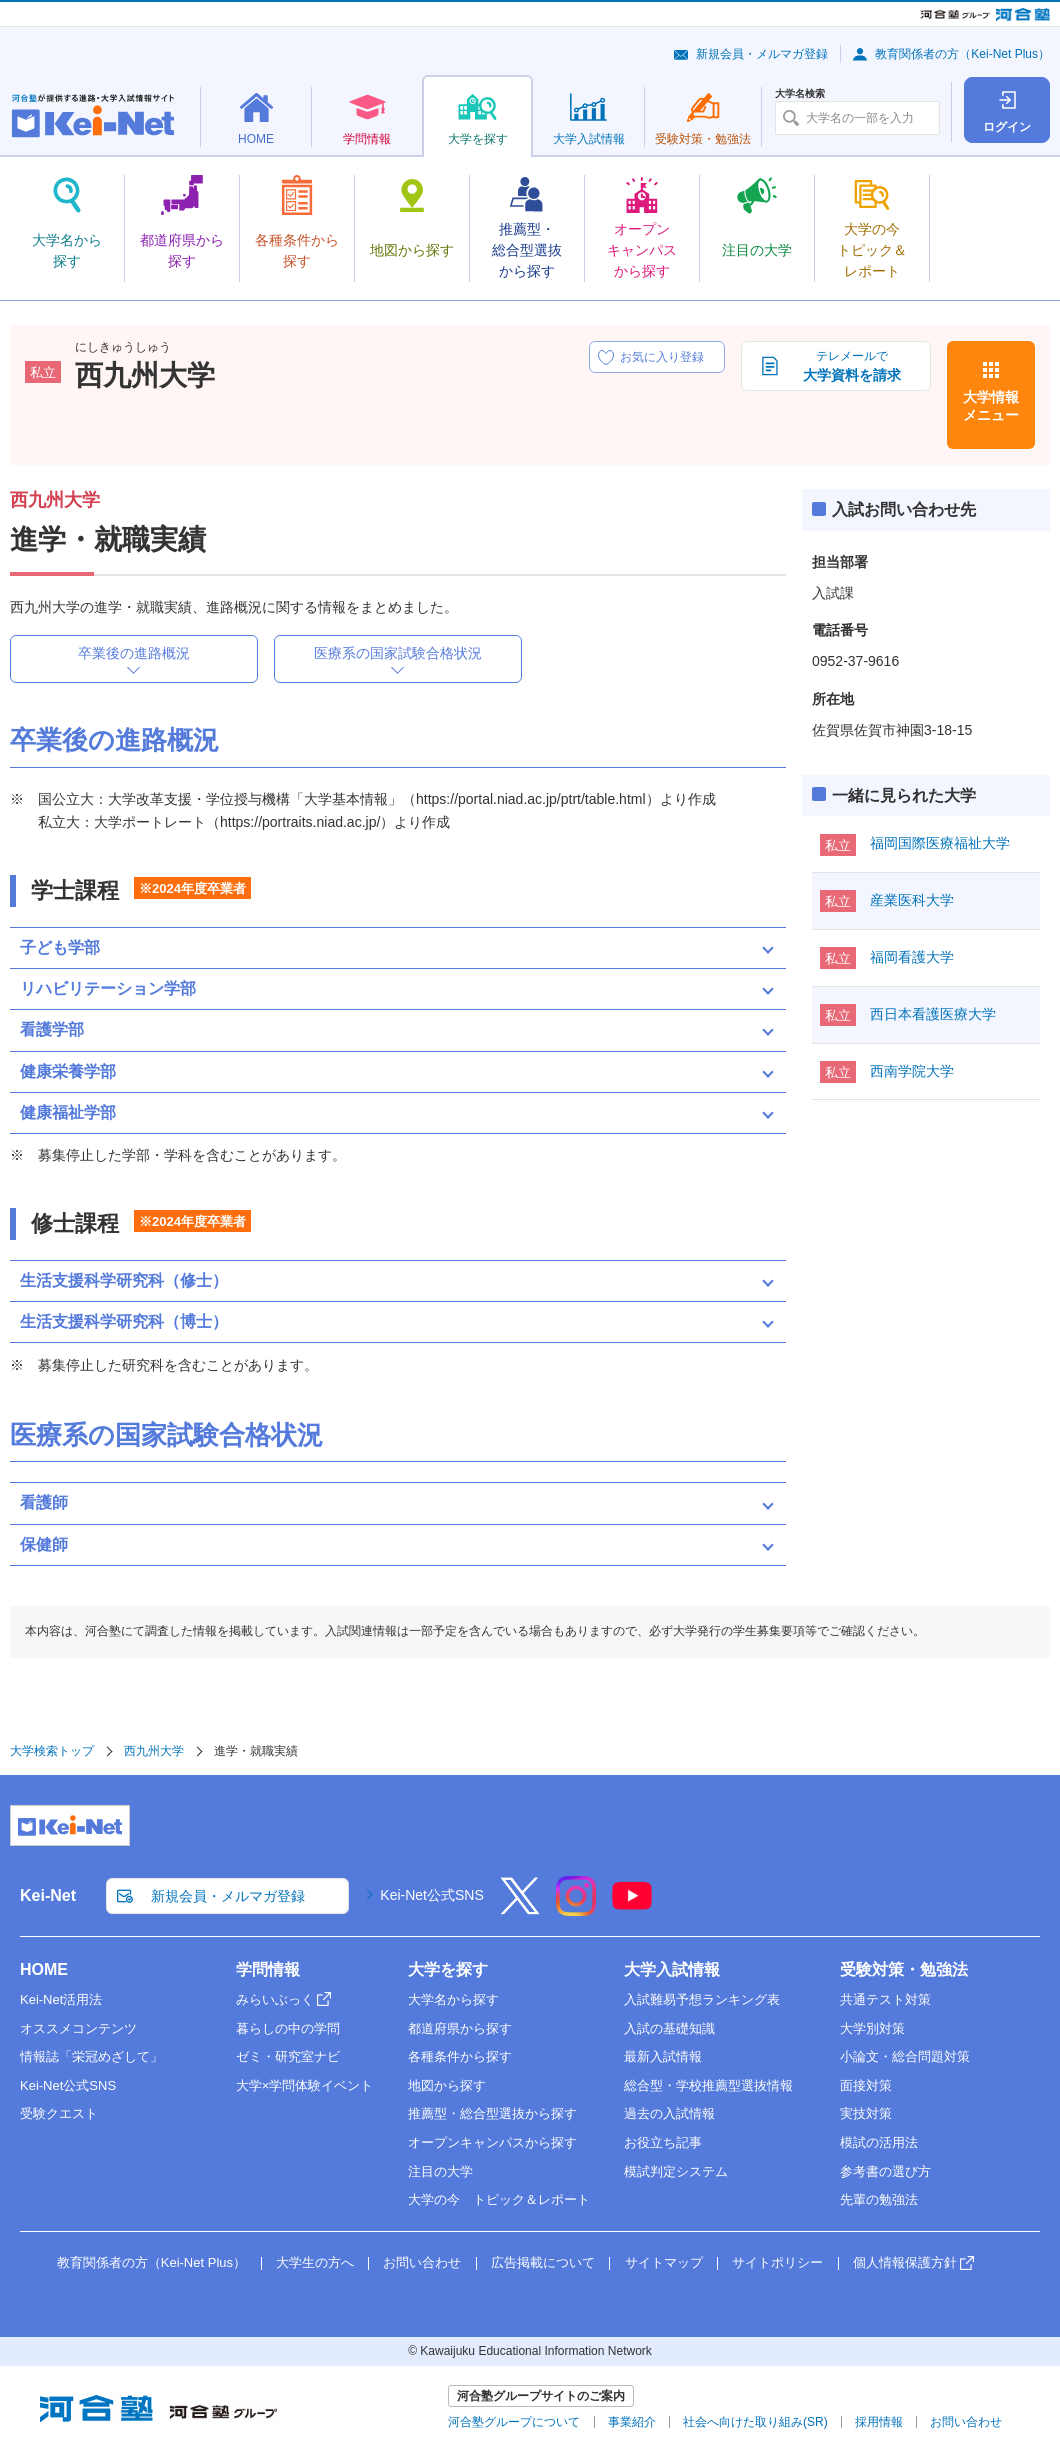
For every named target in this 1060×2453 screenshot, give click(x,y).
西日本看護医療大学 (933, 1014)
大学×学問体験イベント (305, 2085)
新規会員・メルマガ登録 (762, 54)
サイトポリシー (777, 2262)
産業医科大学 (912, 900)
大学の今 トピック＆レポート (499, 2199)
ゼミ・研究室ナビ (288, 2056)
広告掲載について (543, 2262)
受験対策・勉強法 (904, 1969)
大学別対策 (872, 2028)
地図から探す (447, 2085)
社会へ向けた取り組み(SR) (755, 2422)
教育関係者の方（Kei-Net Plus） (962, 54)
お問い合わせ (422, 2262)
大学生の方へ (315, 2262)
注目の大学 (440, 2171)
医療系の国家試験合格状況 (398, 653)
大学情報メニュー (991, 406)
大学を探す (448, 1969)
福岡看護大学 (912, 957)
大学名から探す (453, 1999)
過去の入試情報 (669, 2113)
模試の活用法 (879, 2142)
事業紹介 (632, 2422)
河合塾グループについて (514, 2422)
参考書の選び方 (885, 2171)
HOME (44, 1969)
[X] (520, 1909)
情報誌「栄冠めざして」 (91, 2056)
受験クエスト (59, 2113)
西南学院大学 (912, 1071)
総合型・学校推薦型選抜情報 (708, 2085)
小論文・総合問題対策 (905, 2056)
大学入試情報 (672, 1969)
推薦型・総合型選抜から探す (492, 2113)
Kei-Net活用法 (61, 1999)
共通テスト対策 (885, 1999)
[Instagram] (576, 1909)
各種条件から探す (460, 2056)
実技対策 (866, 2113)
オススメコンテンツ (78, 2028)
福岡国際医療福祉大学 (940, 843)
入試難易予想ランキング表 (702, 1999)
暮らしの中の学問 (288, 2028)
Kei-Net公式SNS (431, 1895)
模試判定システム (676, 2171)
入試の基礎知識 (669, 2028)
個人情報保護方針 (905, 2262)
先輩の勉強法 (879, 2199)
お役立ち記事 (663, 2142)
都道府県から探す (460, 2028)
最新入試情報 (663, 2056)
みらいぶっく (275, 1999)
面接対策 (866, 2085)
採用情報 (879, 2422)
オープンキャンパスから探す (492, 2142)
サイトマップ (664, 2262)
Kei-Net (48, 1895)
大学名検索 (800, 94)
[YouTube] (632, 1909)
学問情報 (268, 1969)
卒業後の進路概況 (134, 653)
